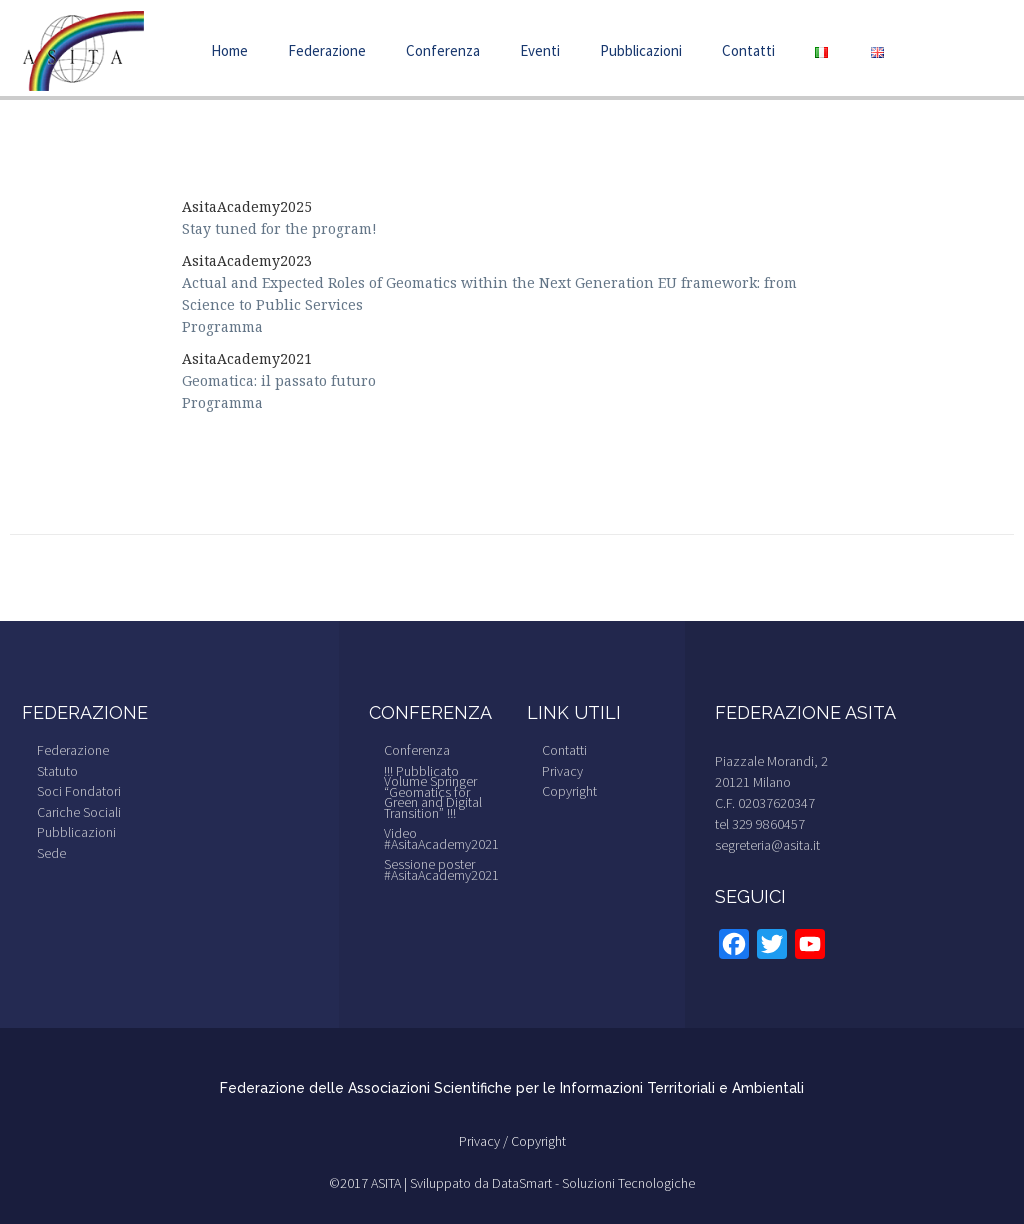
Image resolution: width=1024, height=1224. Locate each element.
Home (229, 50)
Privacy (562, 771)
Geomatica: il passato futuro (281, 380)
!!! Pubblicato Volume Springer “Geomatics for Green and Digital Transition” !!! (433, 792)
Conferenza (443, 50)
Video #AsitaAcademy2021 (441, 838)
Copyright (569, 791)
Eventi (540, 50)
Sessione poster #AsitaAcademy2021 (441, 869)
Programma (222, 326)
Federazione (327, 50)
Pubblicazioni (641, 50)
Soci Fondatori (79, 791)
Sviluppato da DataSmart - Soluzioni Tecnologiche (552, 1183)
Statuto (57, 771)
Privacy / (485, 1141)
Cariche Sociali (79, 812)
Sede (51, 853)
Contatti (748, 50)
